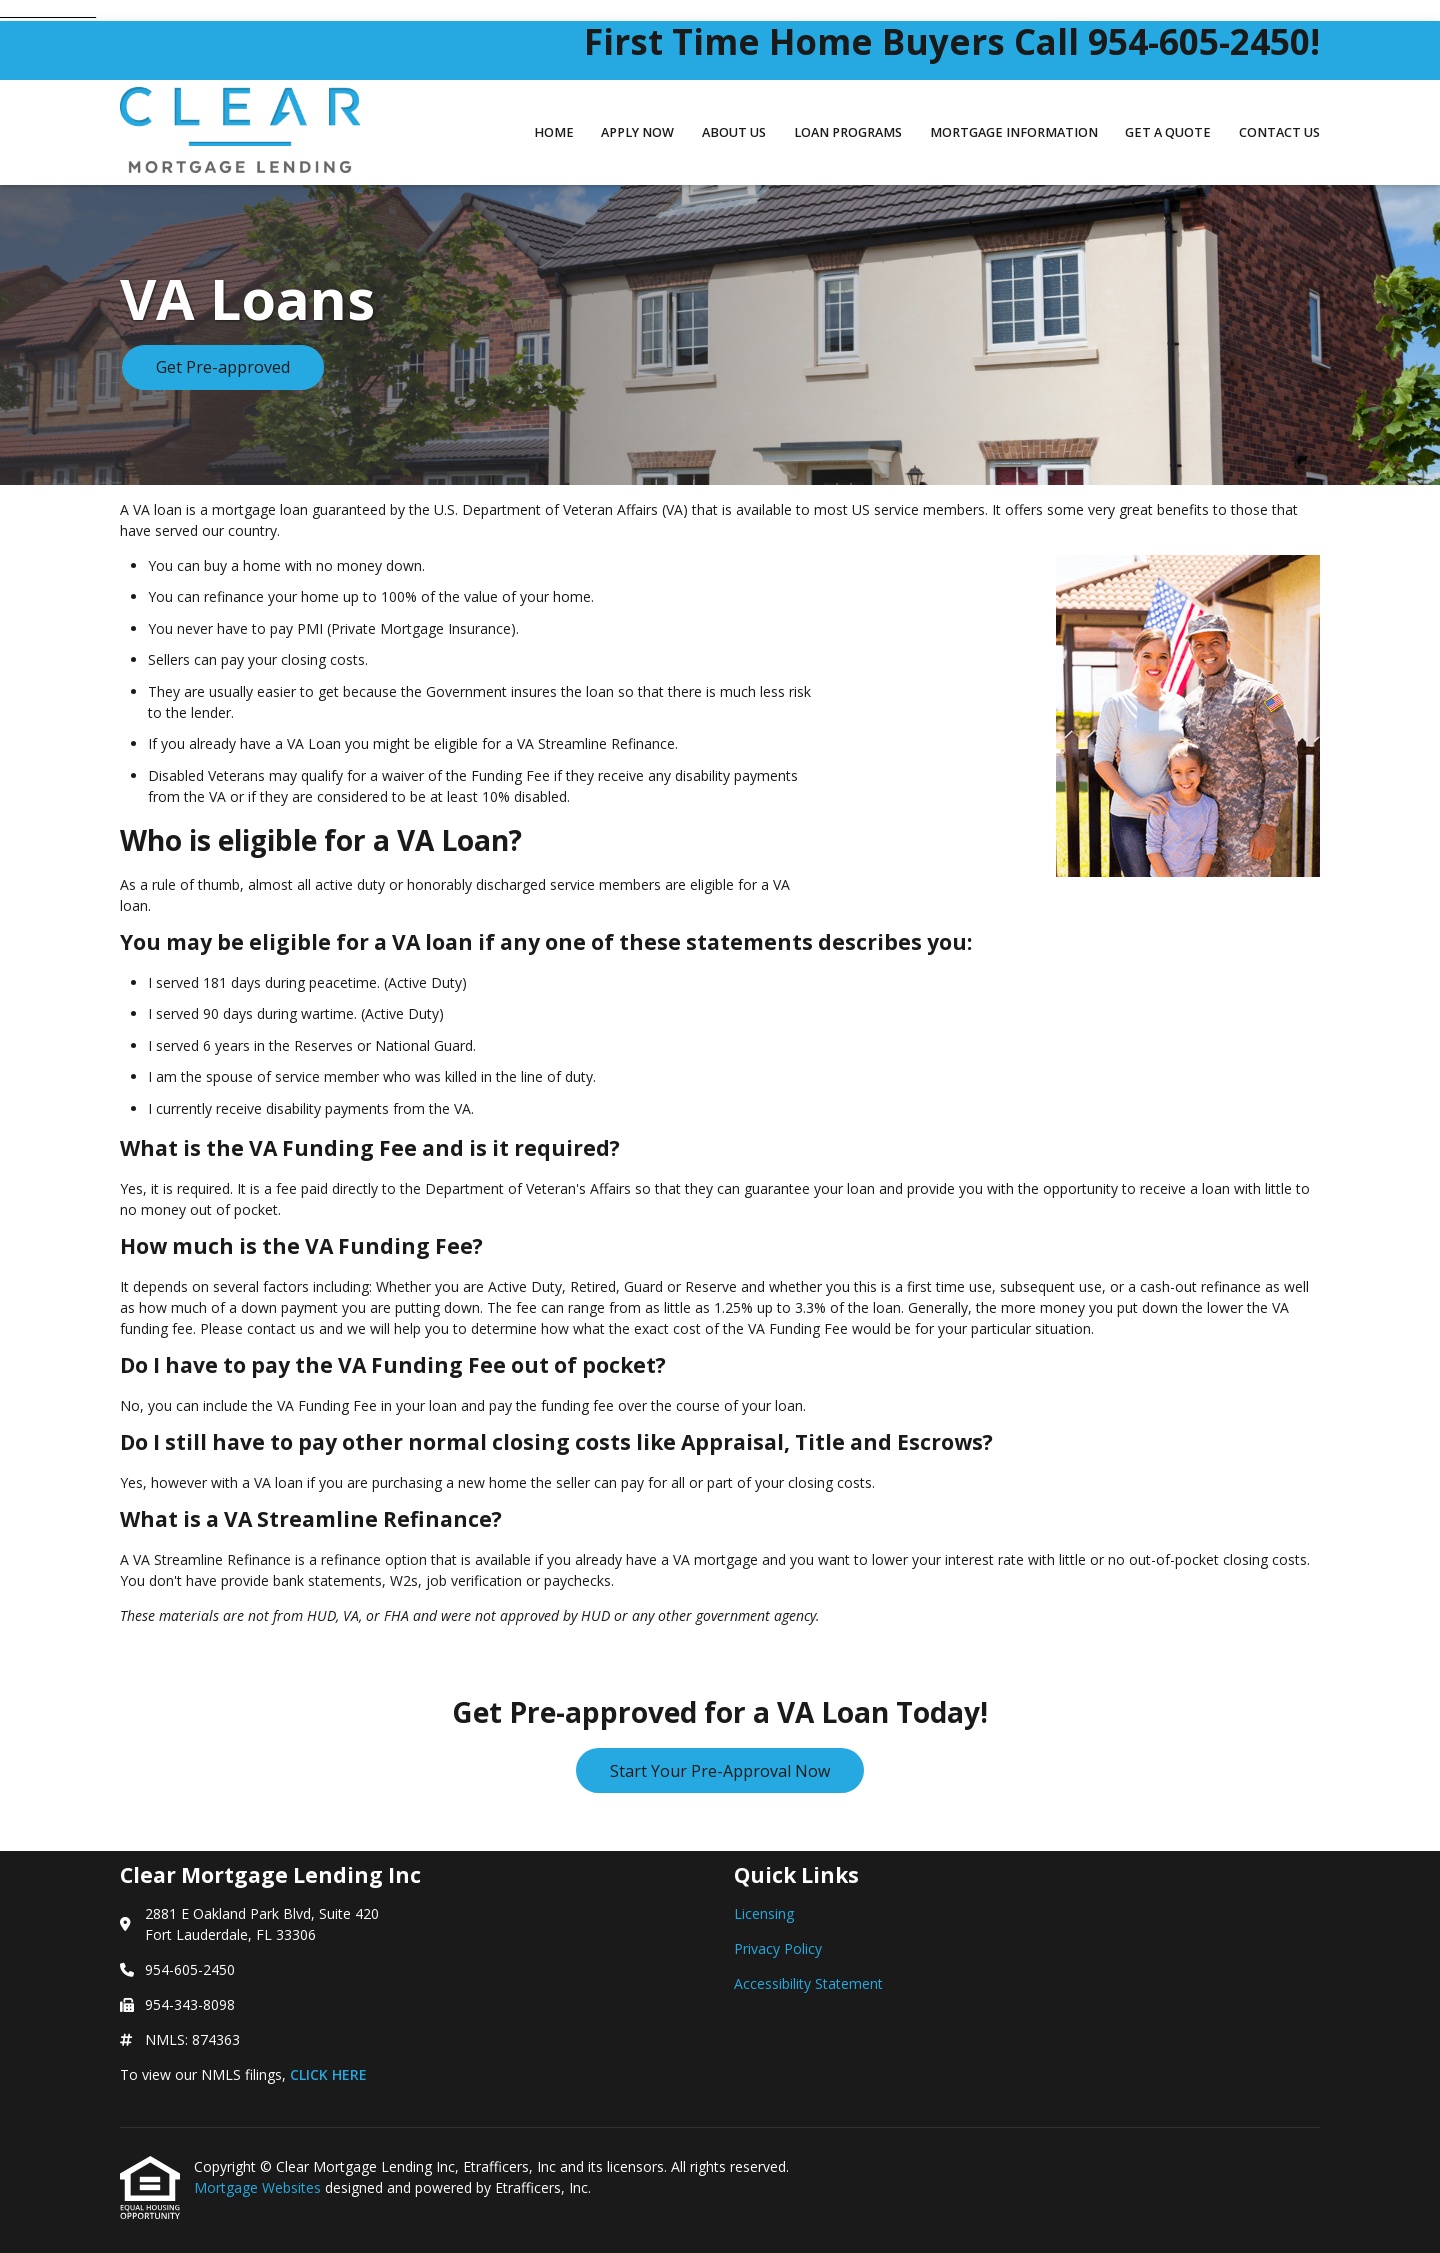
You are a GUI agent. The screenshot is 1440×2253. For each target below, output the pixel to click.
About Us (734, 132)
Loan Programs (848, 132)
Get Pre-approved (223, 367)
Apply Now (637, 132)
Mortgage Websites (259, 2187)
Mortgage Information (1014, 132)
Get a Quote (1168, 132)
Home (554, 132)
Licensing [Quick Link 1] (764, 1913)
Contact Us (1279, 132)
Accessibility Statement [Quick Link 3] (808, 1983)
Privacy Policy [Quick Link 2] (778, 1948)
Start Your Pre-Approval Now (720, 1771)
